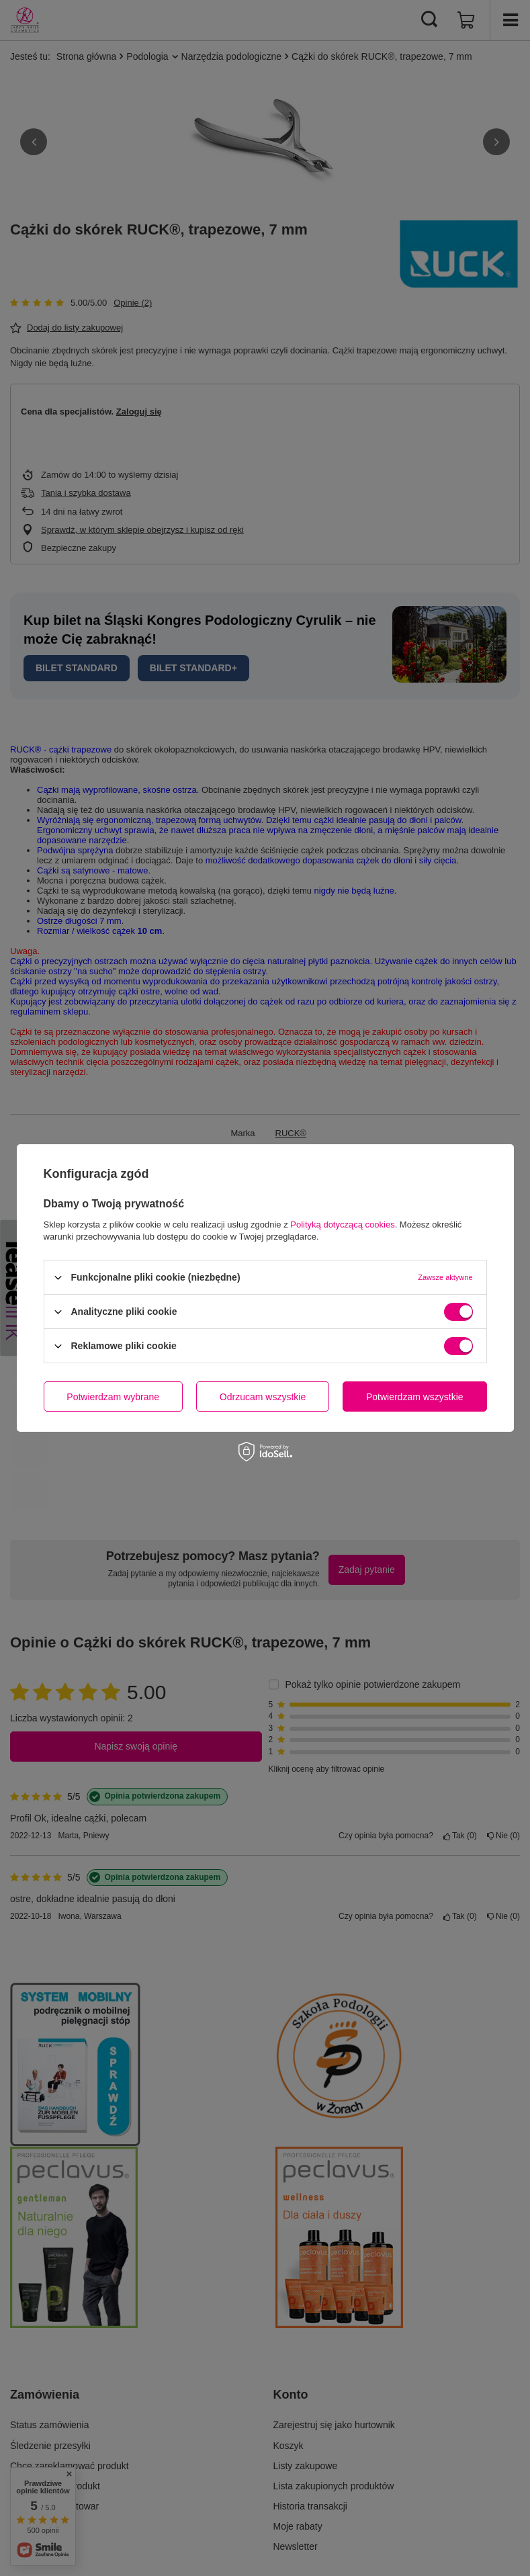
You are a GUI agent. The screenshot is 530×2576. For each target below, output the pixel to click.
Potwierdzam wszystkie (414, 1396)
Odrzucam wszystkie (263, 1396)
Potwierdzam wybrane (113, 1396)
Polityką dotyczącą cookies (342, 1224)
